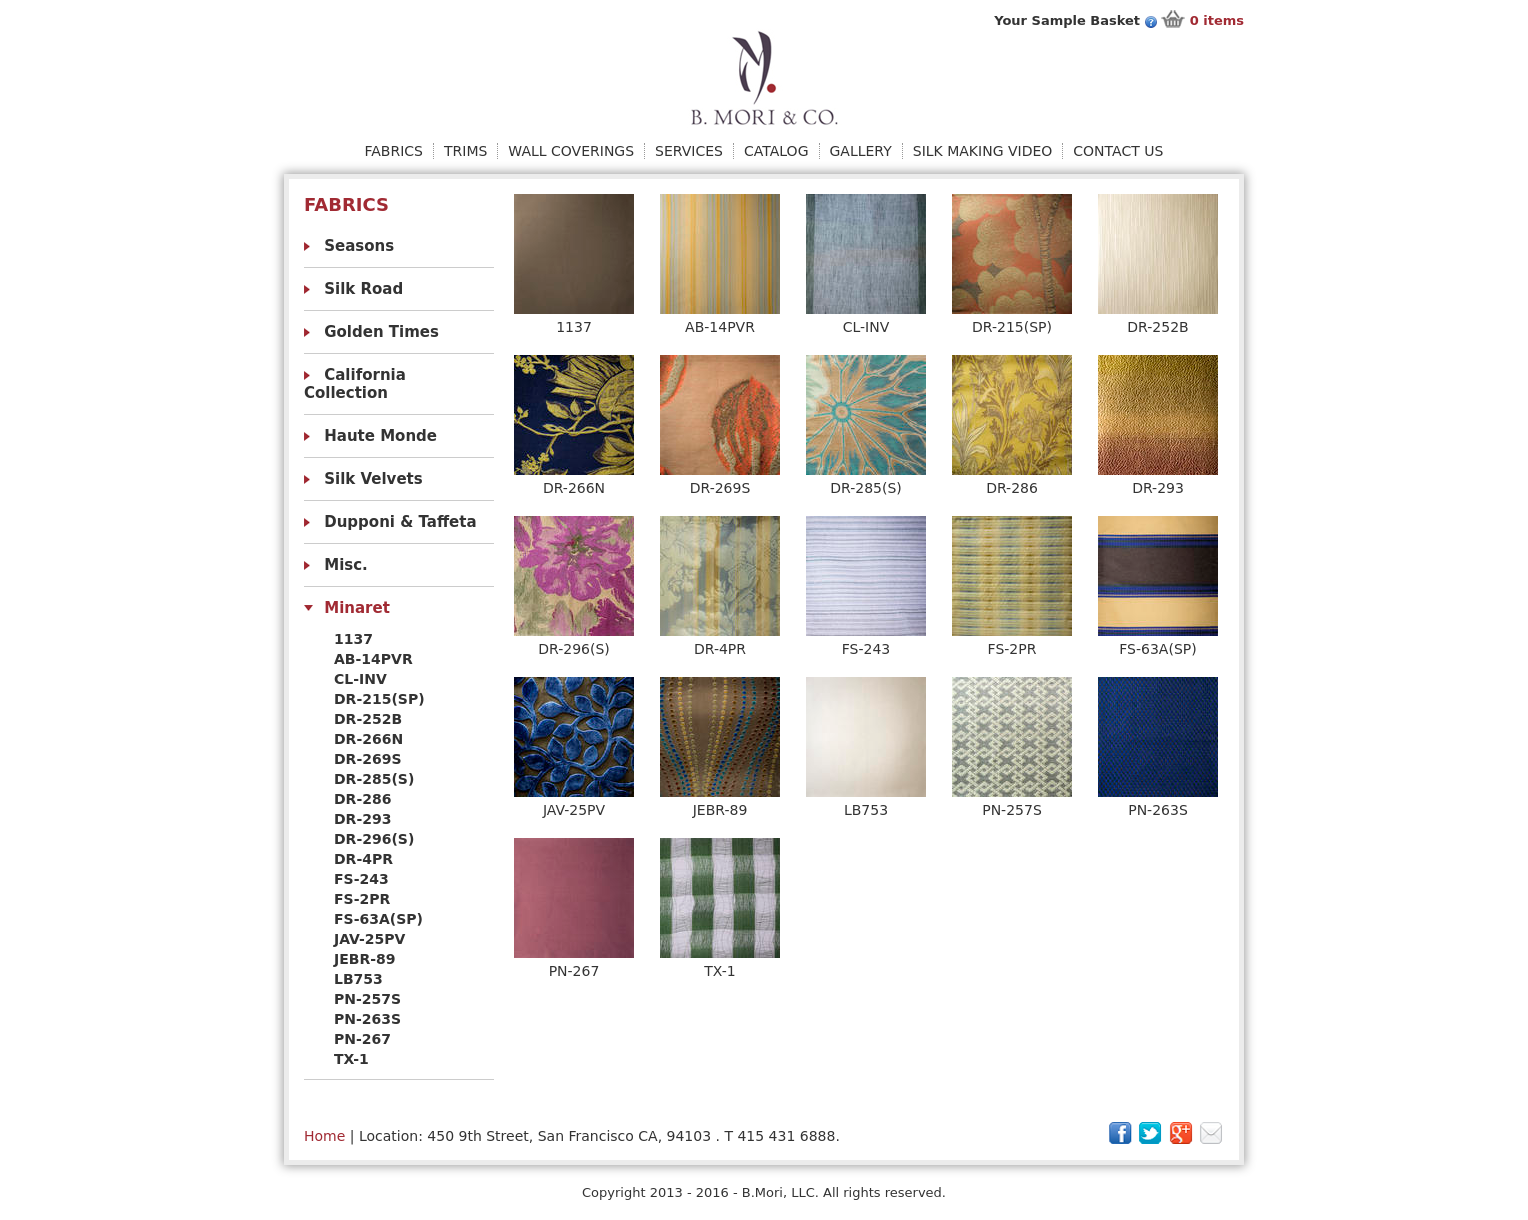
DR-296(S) (374, 839)
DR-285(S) (374, 779)
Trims (465, 151)
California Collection (355, 384)
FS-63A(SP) (378, 919)
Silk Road (363, 289)
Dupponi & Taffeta (400, 522)
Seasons (359, 246)
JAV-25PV (369, 939)
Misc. (346, 565)
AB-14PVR (373, 659)
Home (324, 1136)
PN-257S (367, 999)
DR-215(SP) (379, 699)
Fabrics (394, 151)
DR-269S (368, 759)
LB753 (358, 979)
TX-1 (351, 1059)
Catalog (776, 151)
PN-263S (367, 1019)
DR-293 (362, 819)
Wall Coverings (571, 151)
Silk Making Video (983, 151)
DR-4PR (363, 859)
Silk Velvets (373, 479)
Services (689, 151)
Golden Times (381, 332)
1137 (353, 639)
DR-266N (368, 739)
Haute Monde (380, 436)
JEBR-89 (365, 959)
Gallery (861, 151)
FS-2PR (362, 899)
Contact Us (1118, 151)
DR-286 (362, 799)
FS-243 (361, 879)
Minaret (357, 608)
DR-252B (368, 719)
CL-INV (360, 679)
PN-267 (362, 1039)
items (1217, 20)
